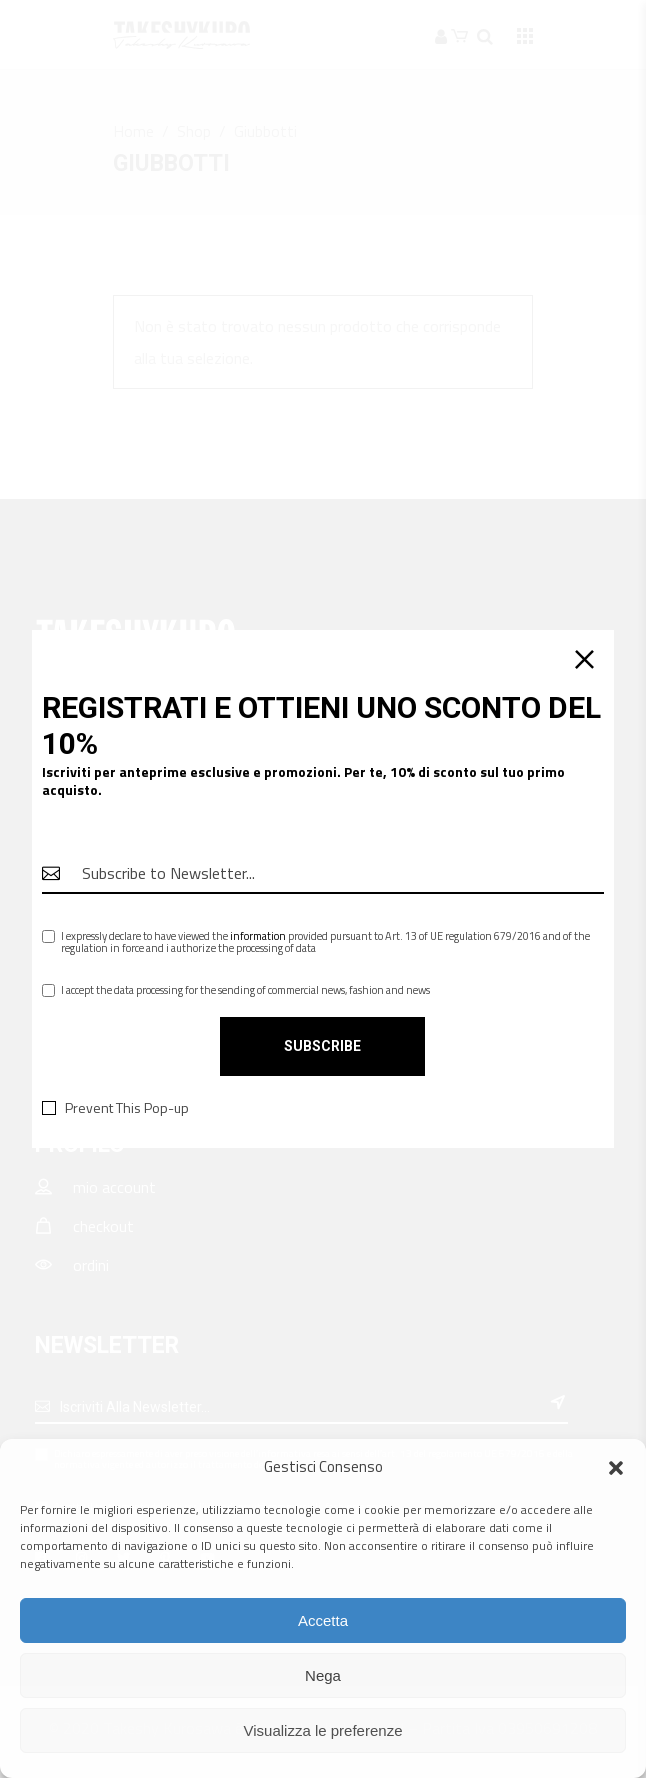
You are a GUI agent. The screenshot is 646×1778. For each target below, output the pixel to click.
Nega (323, 1675)
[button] (616, 1468)
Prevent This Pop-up (127, 1108)
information (258, 936)
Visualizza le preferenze (323, 1730)
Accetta (323, 1620)
